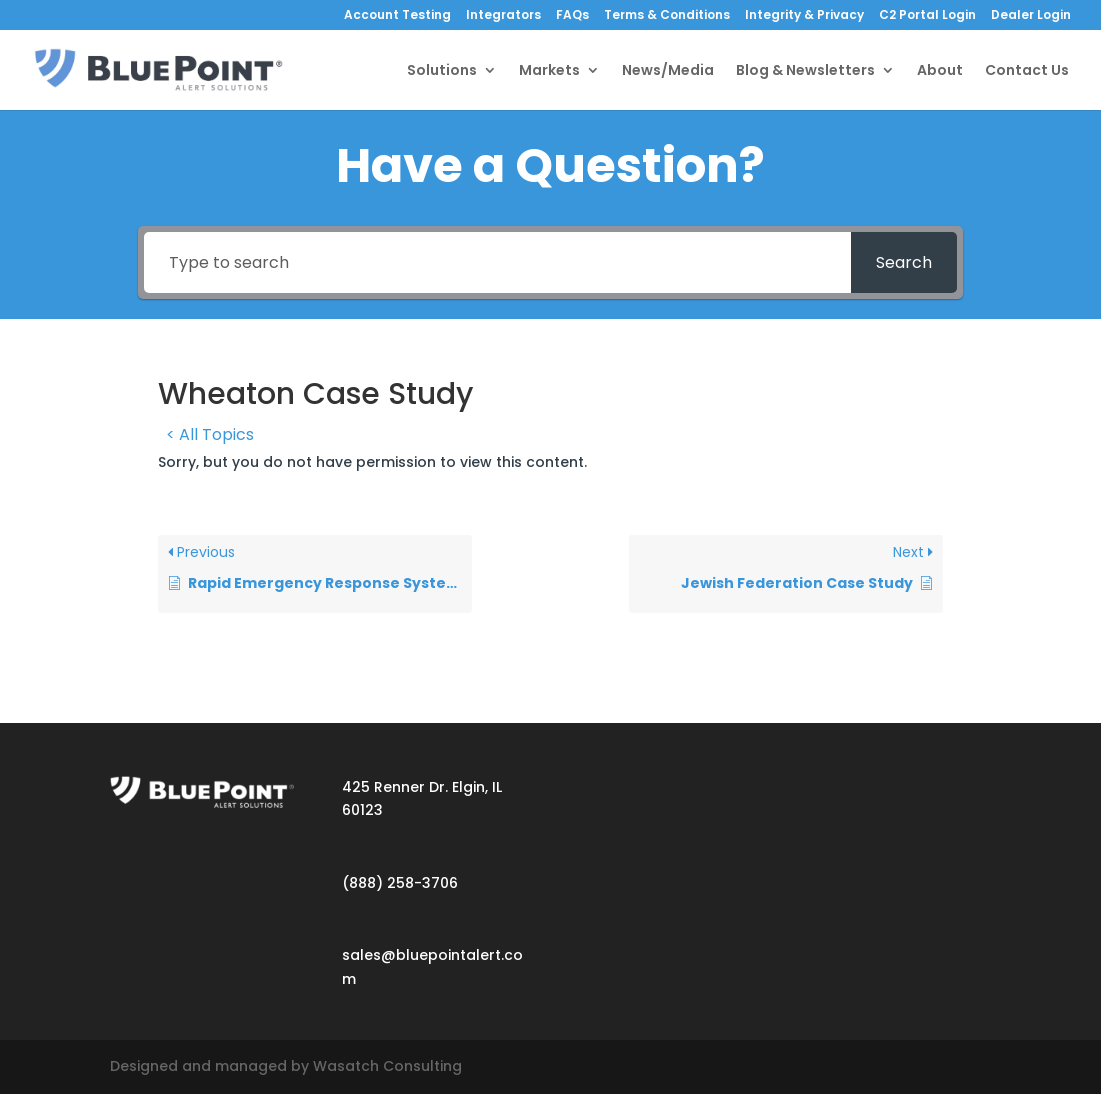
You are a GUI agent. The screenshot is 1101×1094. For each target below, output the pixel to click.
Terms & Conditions (667, 16)
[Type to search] (498, 262)
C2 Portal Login (927, 16)
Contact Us (1027, 71)
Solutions (442, 71)
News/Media (668, 71)
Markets (549, 71)
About (940, 71)
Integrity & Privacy (804, 16)
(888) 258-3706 (400, 883)
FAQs (572, 16)
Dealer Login (1031, 16)
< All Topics (210, 434)
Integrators (503, 16)
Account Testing (397, 16)
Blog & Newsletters (805, 71)
